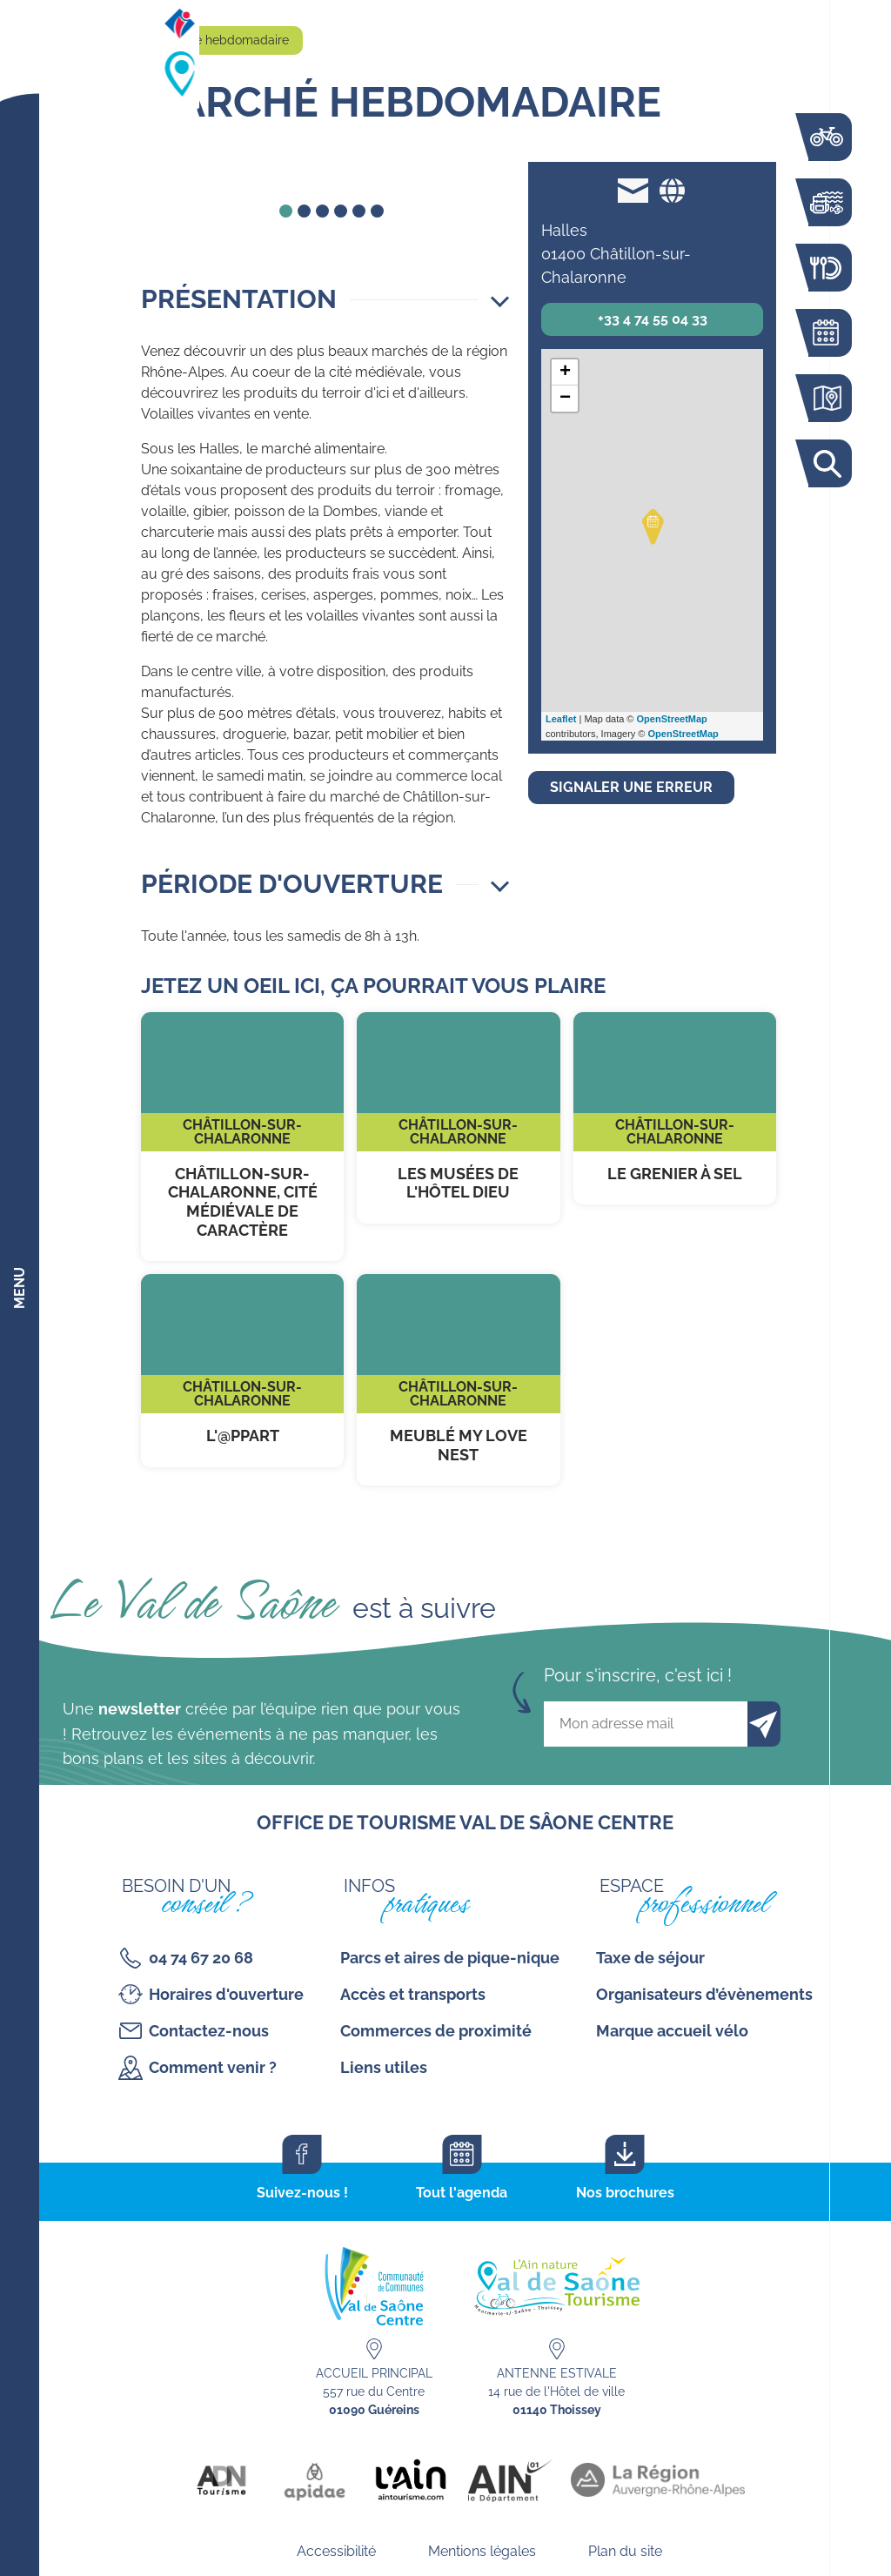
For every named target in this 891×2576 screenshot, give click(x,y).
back (183, 172)
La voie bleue (826, 137)
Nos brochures (625, 2192)
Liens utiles (383, 2067)
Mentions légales (482, 2551)
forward (479, 172)
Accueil (121, 40)
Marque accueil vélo (672, 2031)
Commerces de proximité (436, 2031)
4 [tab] (340, 211)
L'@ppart (242, 1370)
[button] (325, 299)
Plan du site (625, 2551)
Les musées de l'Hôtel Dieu (458, 1118)
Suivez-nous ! (302, 2192)
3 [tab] (322, 211)
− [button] (565, 399)
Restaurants (826, 268)
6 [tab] (377, 211)
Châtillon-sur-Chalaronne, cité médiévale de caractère (242, 1136)
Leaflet (561, 719)
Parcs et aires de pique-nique (449, 1958)
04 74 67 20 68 (201, 1958)
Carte (826, 398)
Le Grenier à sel (674, 1108)
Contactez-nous (209, 2031)
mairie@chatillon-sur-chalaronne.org (633, 190)
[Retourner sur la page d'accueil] (19, 43)
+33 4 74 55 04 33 (652, 319)
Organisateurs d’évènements (704, 1994)
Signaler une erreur (631, 787)
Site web (672, 190)
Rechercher (826, 463)
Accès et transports (413, 1994)
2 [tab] (304, 211)
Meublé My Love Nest (458, 1380)
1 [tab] (285, 211)
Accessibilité (336, 2551)
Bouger (826, 202)
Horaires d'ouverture (226, 1994)
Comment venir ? (213, 2067)
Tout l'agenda (461, 2192)
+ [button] (565, 372)
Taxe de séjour (650, 1958)
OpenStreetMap (672, 719)
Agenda (826, 333)
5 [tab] (358, 211)
